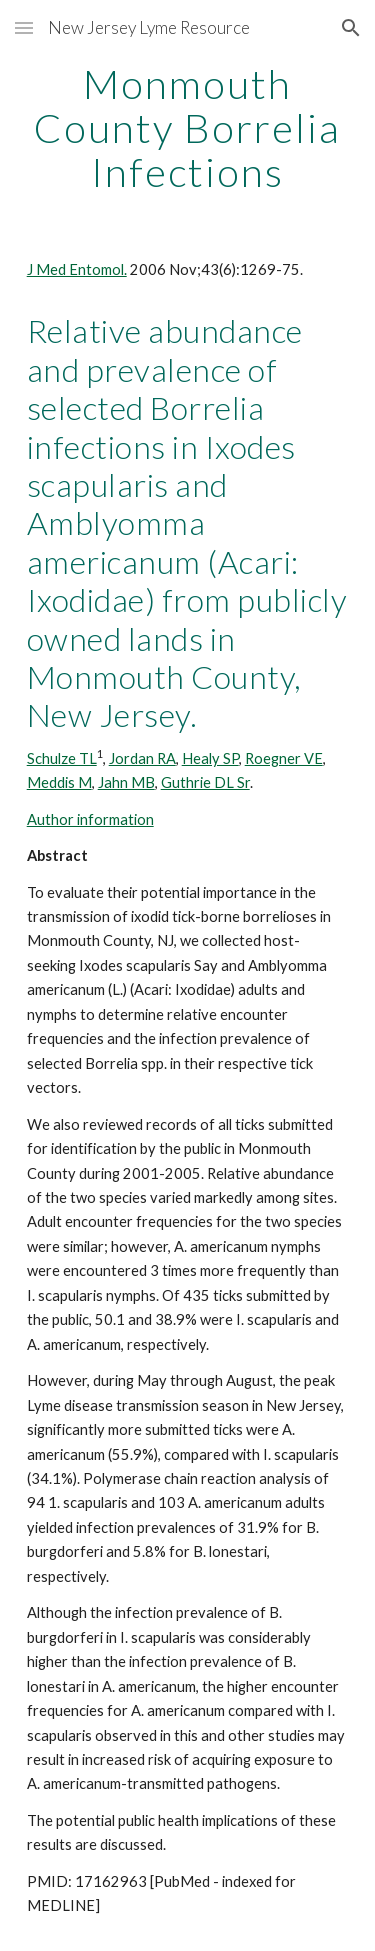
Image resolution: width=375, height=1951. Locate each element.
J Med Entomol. (77, 269)
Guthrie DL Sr (205, 782)
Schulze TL (62, 758)
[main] (188, 128)
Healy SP (210, 758)
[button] (24, 27)
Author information (90, 819)
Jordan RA (142, 758)
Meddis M (59, 782)
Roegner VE (284, 758)
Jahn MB (126, 782)
